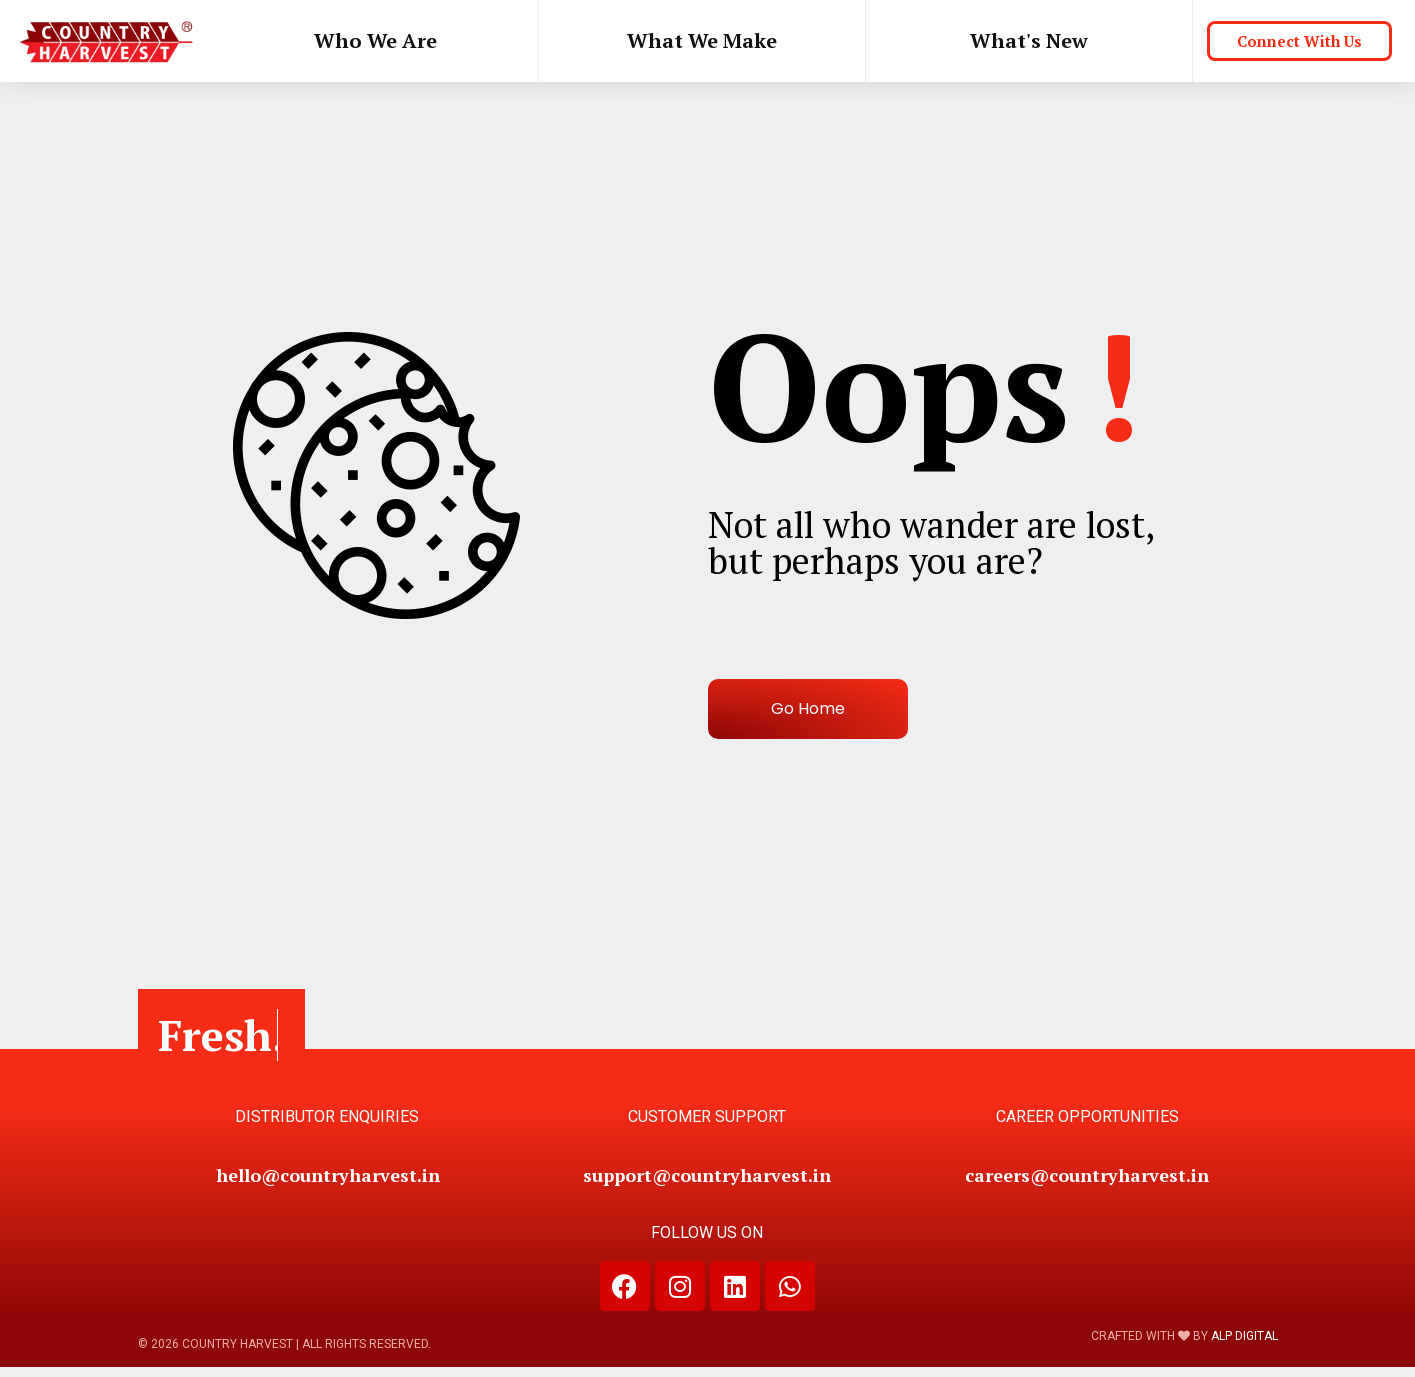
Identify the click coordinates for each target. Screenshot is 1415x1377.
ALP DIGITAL (1244, 1336)
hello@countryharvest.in (327, 1175)
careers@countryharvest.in (1087, 1175)
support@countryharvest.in (707, 1175)
